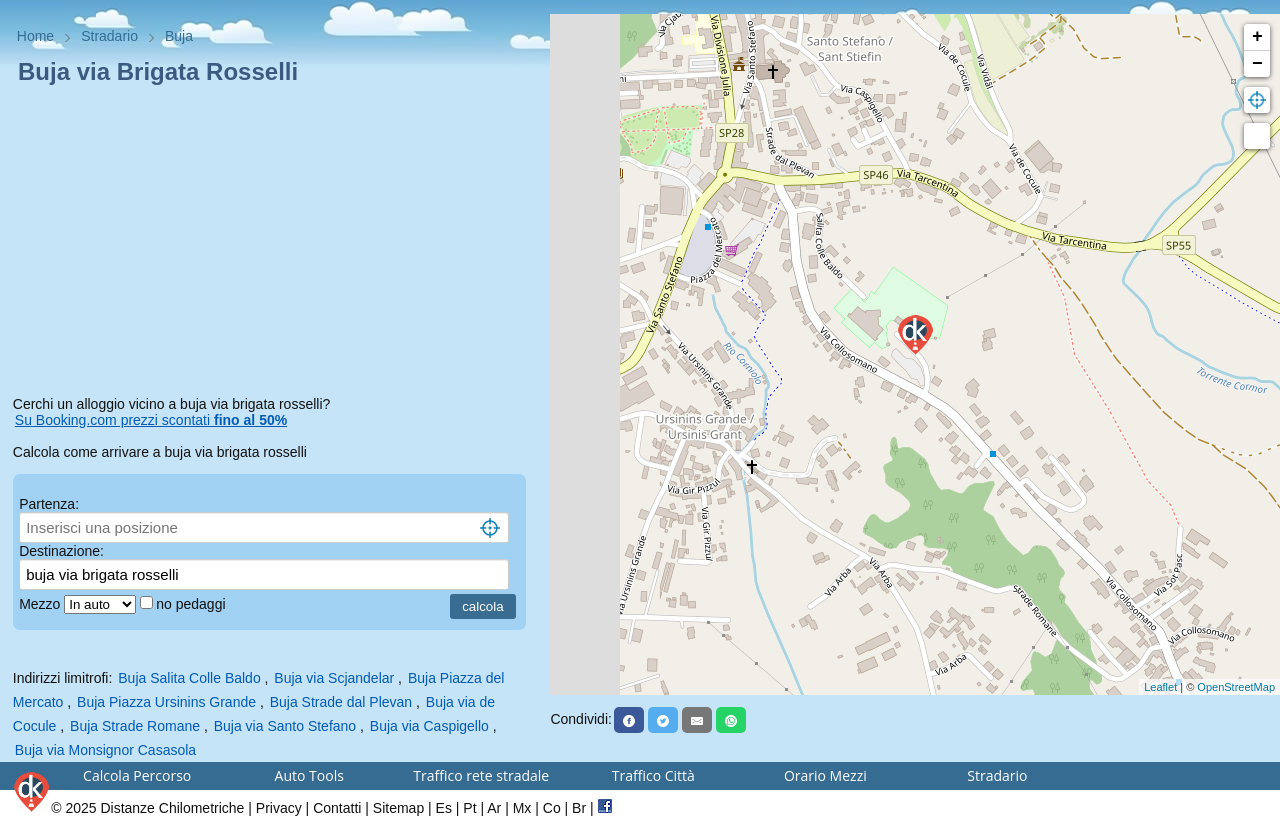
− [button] (1257, 64)
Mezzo (41, 604)
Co (552, 808)
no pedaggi (192, 604)
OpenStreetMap (1236, 687)
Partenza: (49, 504)
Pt (469, 808)
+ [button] (1257, 37)
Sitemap (398, 808)
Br (579, 808)
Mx (522, 808)
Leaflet (1160, 687)
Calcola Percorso (137, 775)
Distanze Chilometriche (172, 808)
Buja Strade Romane (135, 726)
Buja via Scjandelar (334, 678)
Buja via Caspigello (429, 726)
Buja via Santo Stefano (285, 726)
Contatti (337, 808)
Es (444, 808)
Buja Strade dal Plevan (341, 702)
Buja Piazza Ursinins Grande (166, 702)
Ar (494, 808)
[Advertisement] (275, 244)
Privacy (279, 808)
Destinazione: (61, 551)
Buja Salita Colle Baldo (189, 678)
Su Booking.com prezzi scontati (151, 420)
